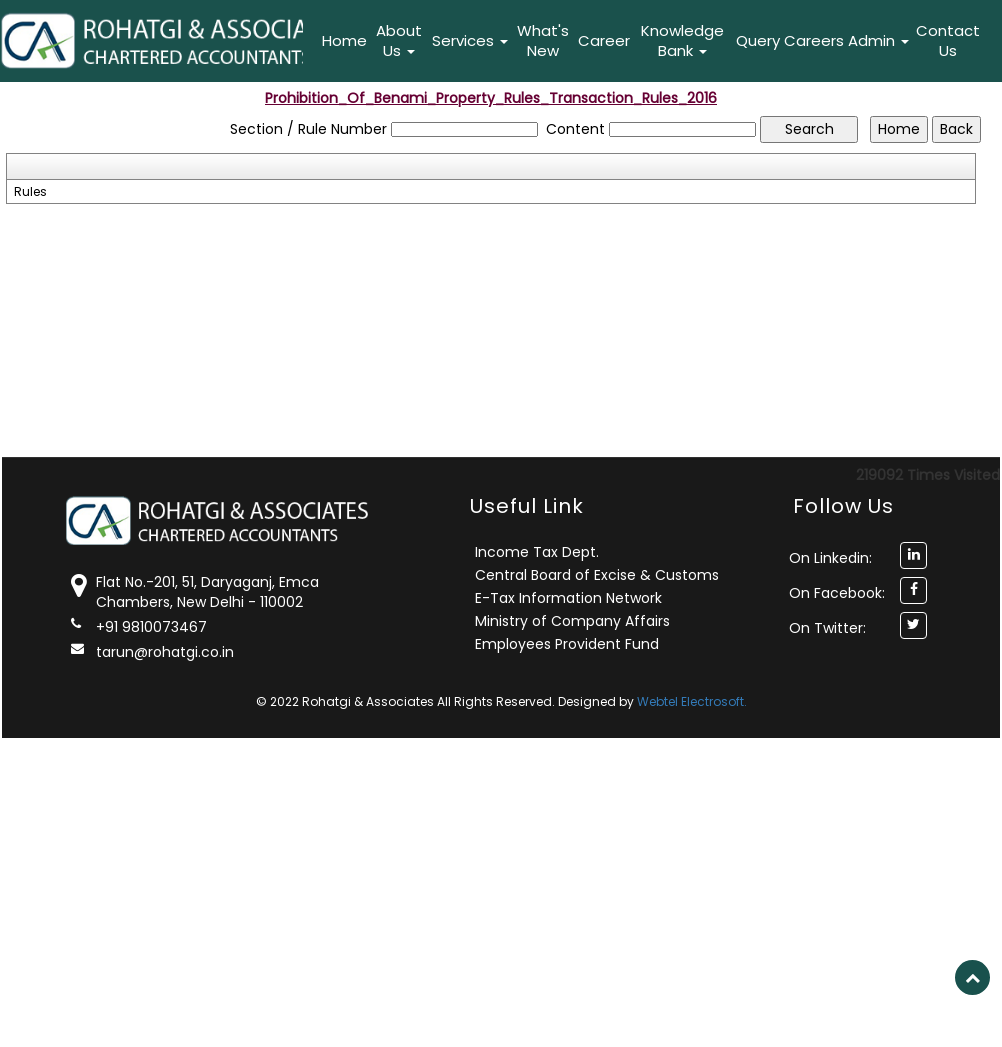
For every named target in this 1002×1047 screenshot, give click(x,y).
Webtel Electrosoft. (692, 701)
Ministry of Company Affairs (572, 621)
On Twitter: (827, 628)
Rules (30, 192)
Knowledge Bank (682, 40)
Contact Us (948, 40)
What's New (543, 40)
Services (470, 40)
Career (604, 40)
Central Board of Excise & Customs (597, 575)
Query (758, 40)
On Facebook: (837, 593)
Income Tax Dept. (537, 552)
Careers (814, 40)
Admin (878, 40)
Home (344, 40)
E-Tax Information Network (568, 598)
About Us (399, 40)
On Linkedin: (830, 558)
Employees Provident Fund (567, 644)
